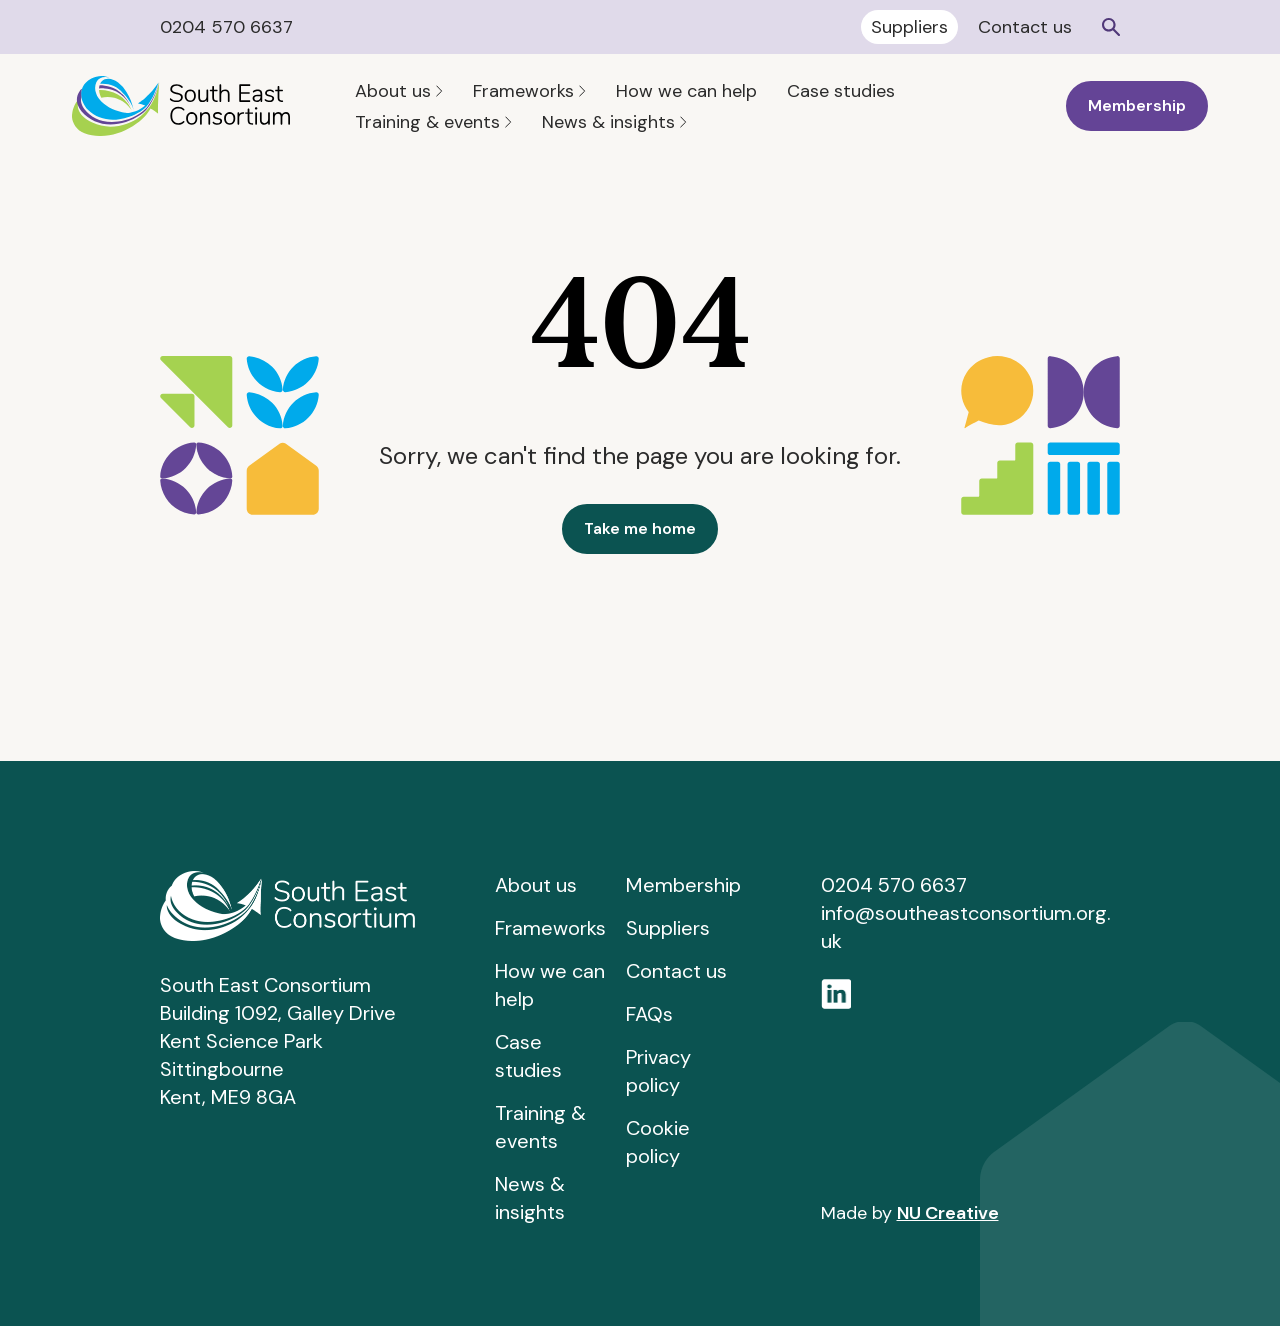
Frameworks (529, 91)
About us (399, 91)
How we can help (686, 91)
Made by (910, 1213)
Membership (1137, 105)
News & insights (614, 122)
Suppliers (909, 27)
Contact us (1025, 27)
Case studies (841, 91)
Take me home (640, 528)
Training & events (433, 122)
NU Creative (948, 1213)
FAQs (649, 1014)
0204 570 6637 (226, 27)
